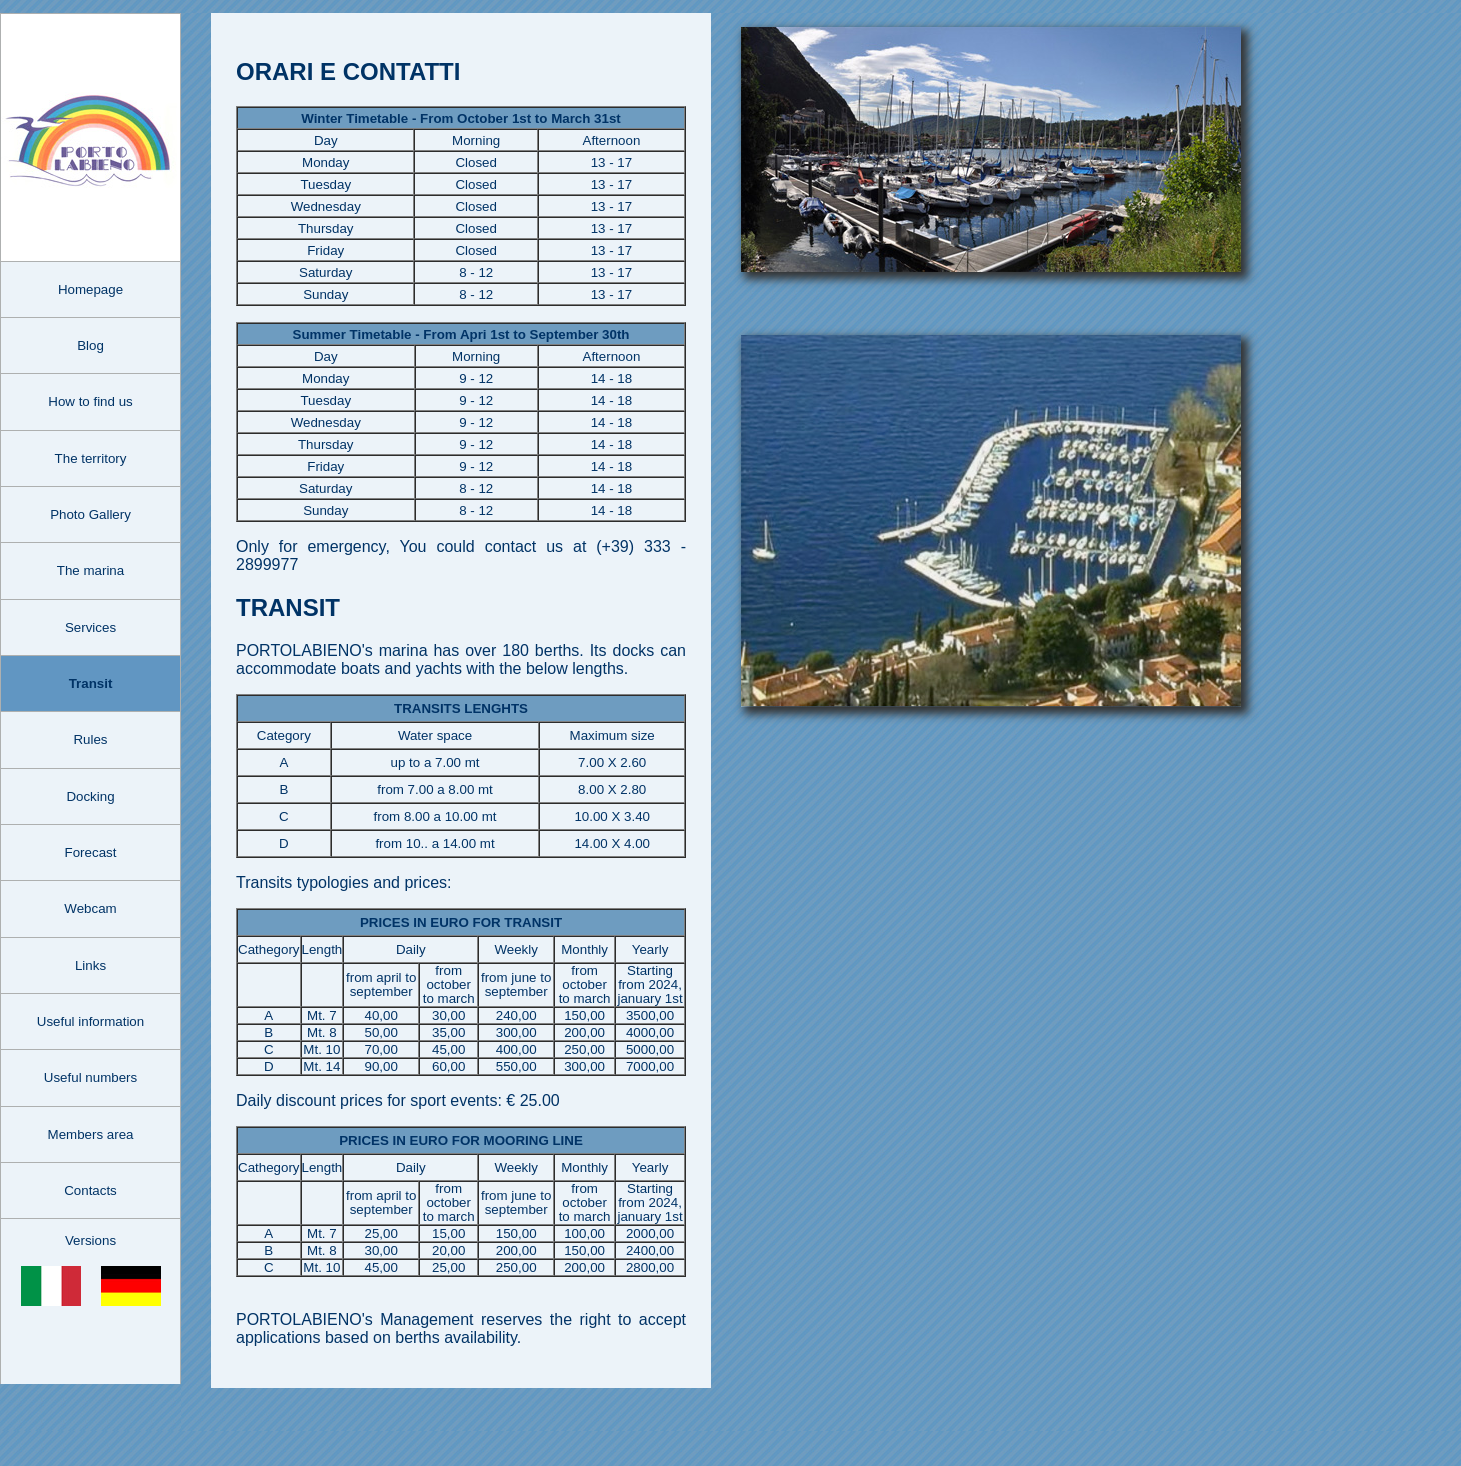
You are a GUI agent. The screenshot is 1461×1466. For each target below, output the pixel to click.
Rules (90, 739)
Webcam (90, 908)
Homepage (90, 289)
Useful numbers (90, 1077)
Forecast (91, 852)
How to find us (90, 401)
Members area (91, 1134)
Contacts (90, 1190)
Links (90, 965)
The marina (90, 570)
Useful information (90, 1021)
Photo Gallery (90, 514)
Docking (90, 796)
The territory (91, 458)
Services (90, 627)
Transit (91, 683)
